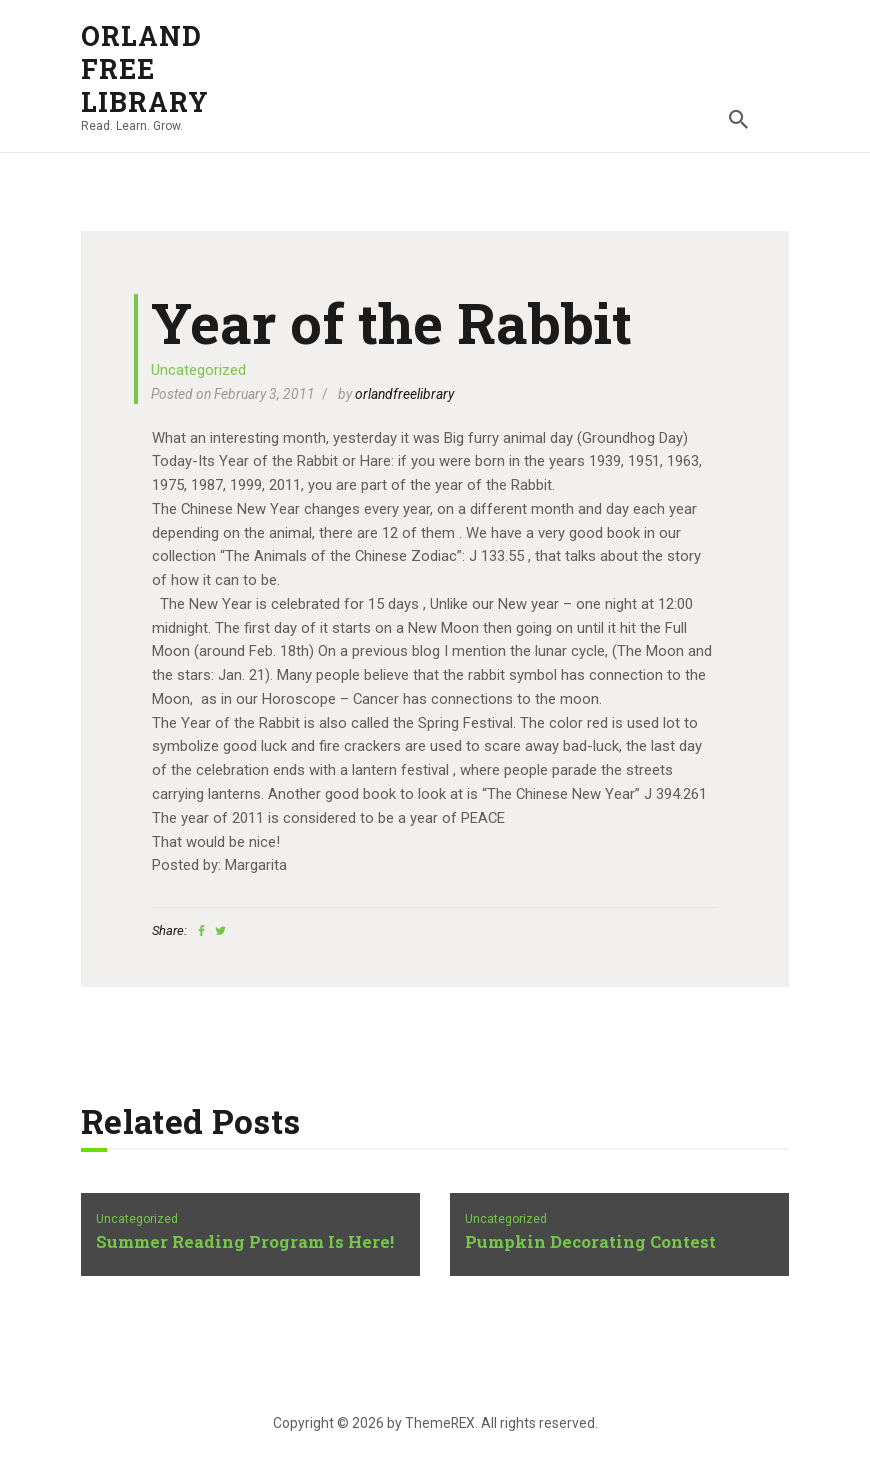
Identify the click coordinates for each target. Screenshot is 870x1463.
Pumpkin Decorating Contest (590, 1242)
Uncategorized (198, 370)
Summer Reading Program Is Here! (245, 1242)
